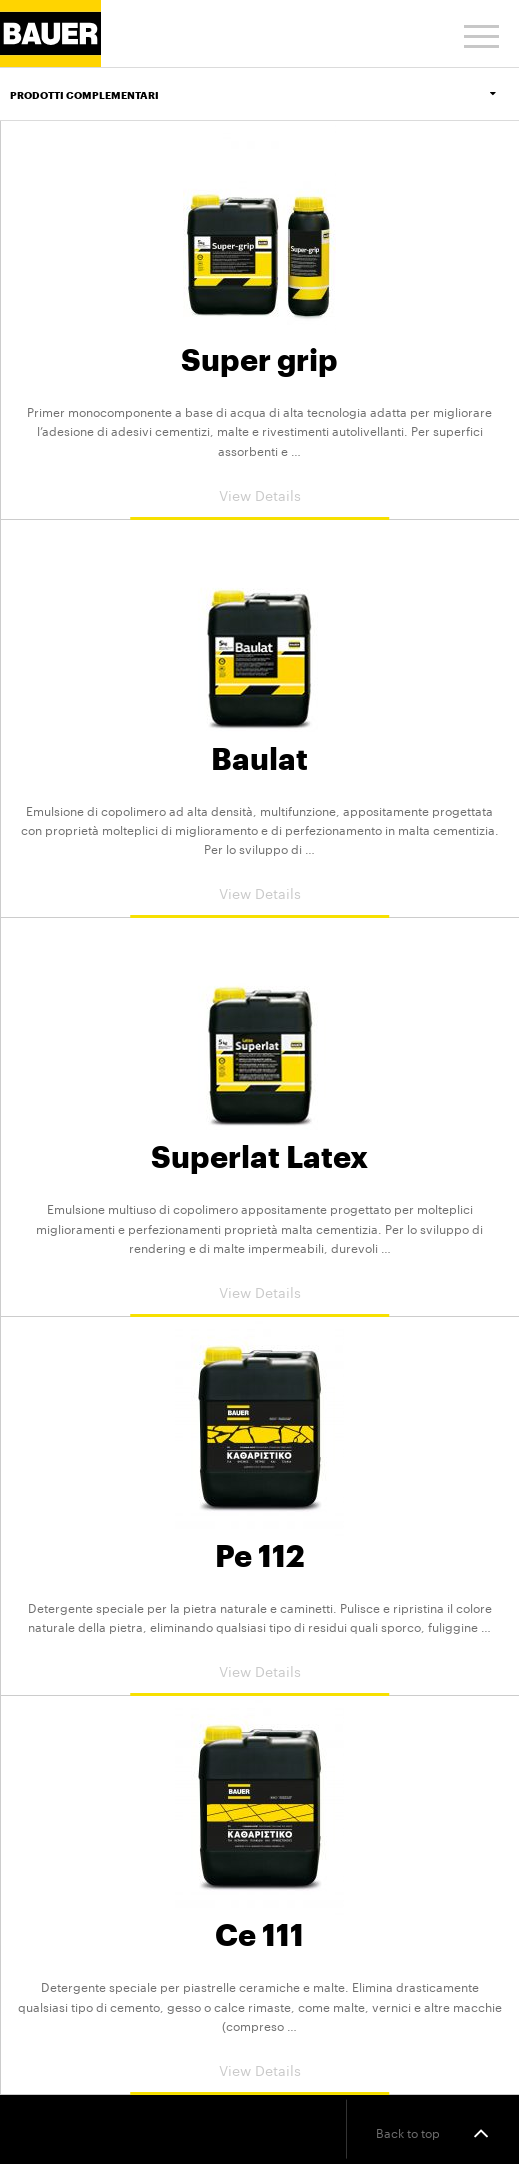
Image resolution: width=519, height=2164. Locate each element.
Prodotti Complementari (264, 95)
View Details (260, 494)
